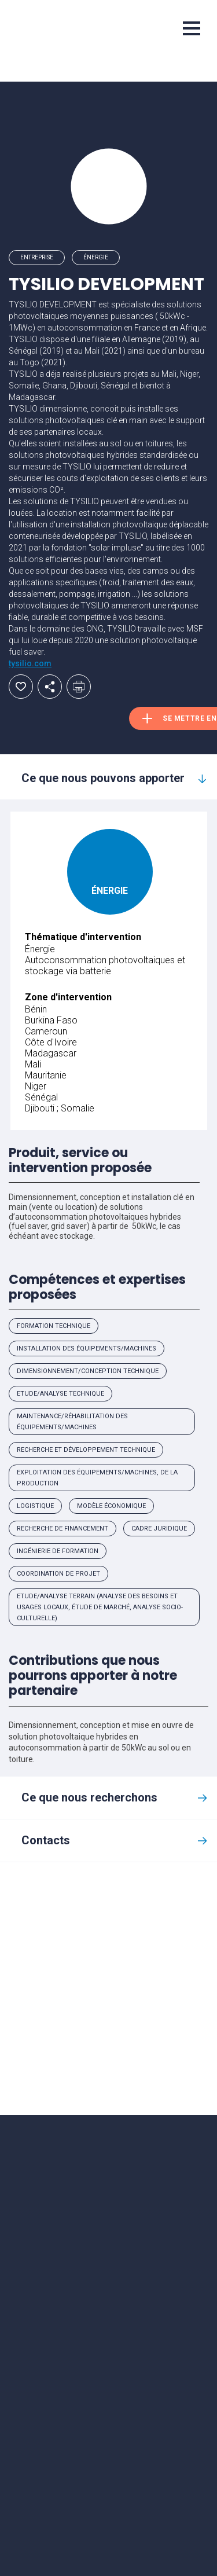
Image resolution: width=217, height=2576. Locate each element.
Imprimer (79, 686)
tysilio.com (30, 663)
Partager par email (50, 686)
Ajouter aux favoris (21, 686)
